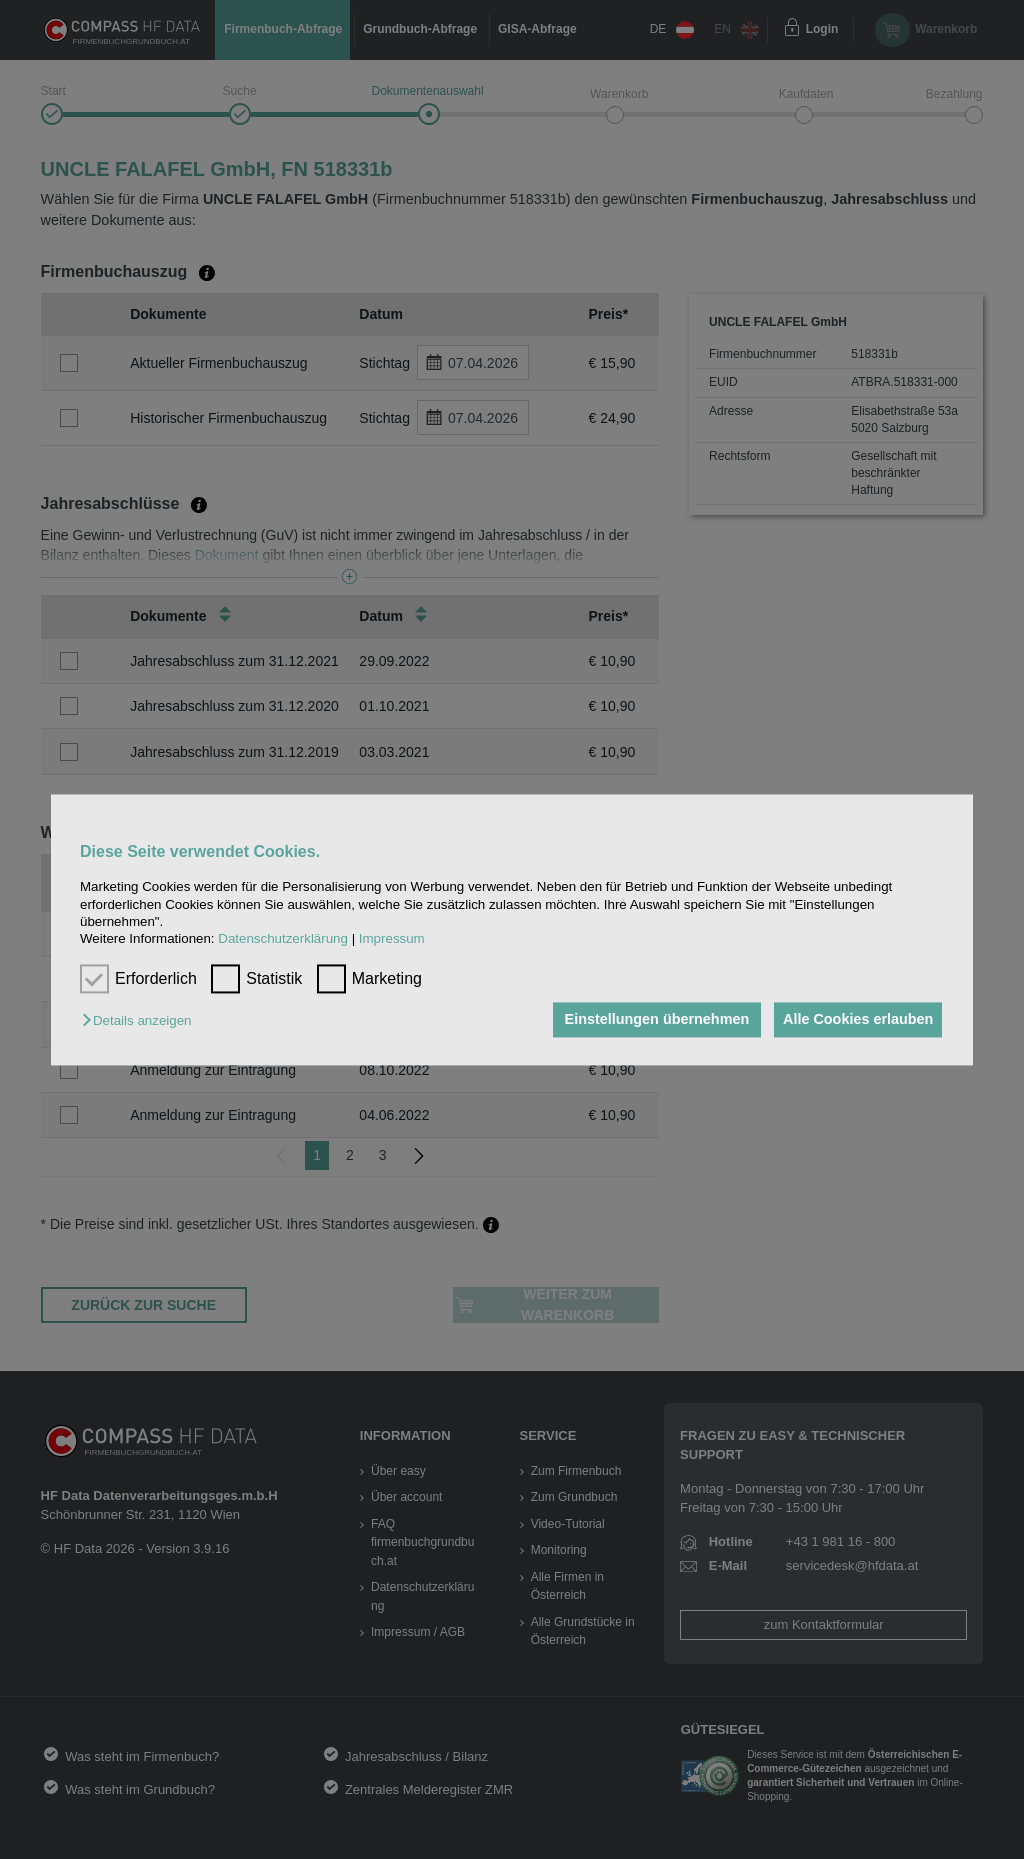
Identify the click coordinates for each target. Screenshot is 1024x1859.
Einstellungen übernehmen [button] (648, 1020)
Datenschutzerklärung (283, 939)
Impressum (392, 939)
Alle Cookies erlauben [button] (855, 1020)
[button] (141, 1021)
